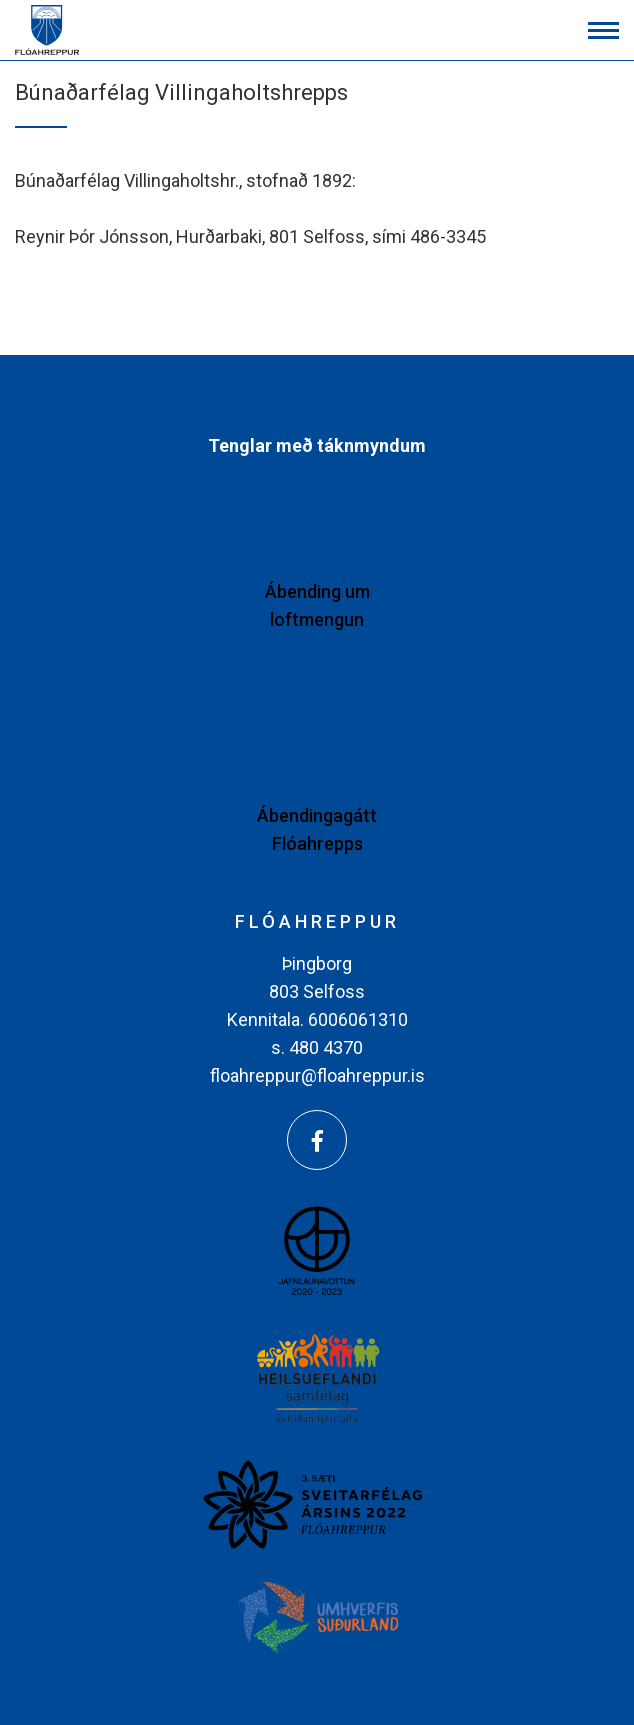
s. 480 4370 (317, 1047)
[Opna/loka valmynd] (603, 30)
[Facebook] (317, 1140)
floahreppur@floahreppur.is (317, 1075)
